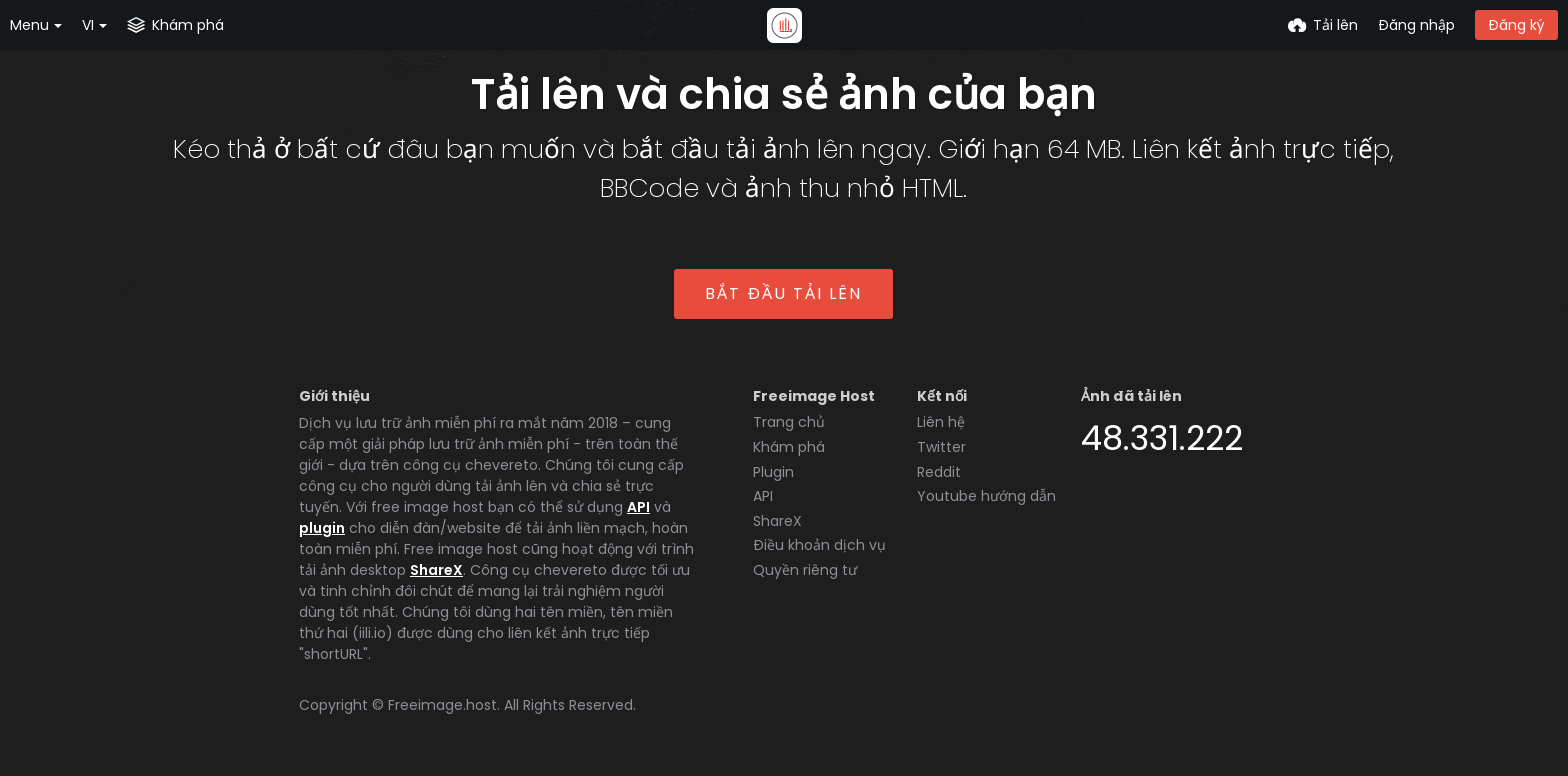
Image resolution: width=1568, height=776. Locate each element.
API (638, 507)
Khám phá (789, 447)
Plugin (773, 472)
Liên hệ (941, 422)
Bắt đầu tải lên (783, 293)
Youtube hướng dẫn (986, 496)
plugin (322, 528)
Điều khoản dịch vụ (819, 545)
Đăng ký (1516, 25)
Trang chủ (789, 422)
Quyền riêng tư (805, 570)
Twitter (941, 447)
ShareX (436, 570)
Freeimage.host (442, 705)
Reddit (939, 472)
